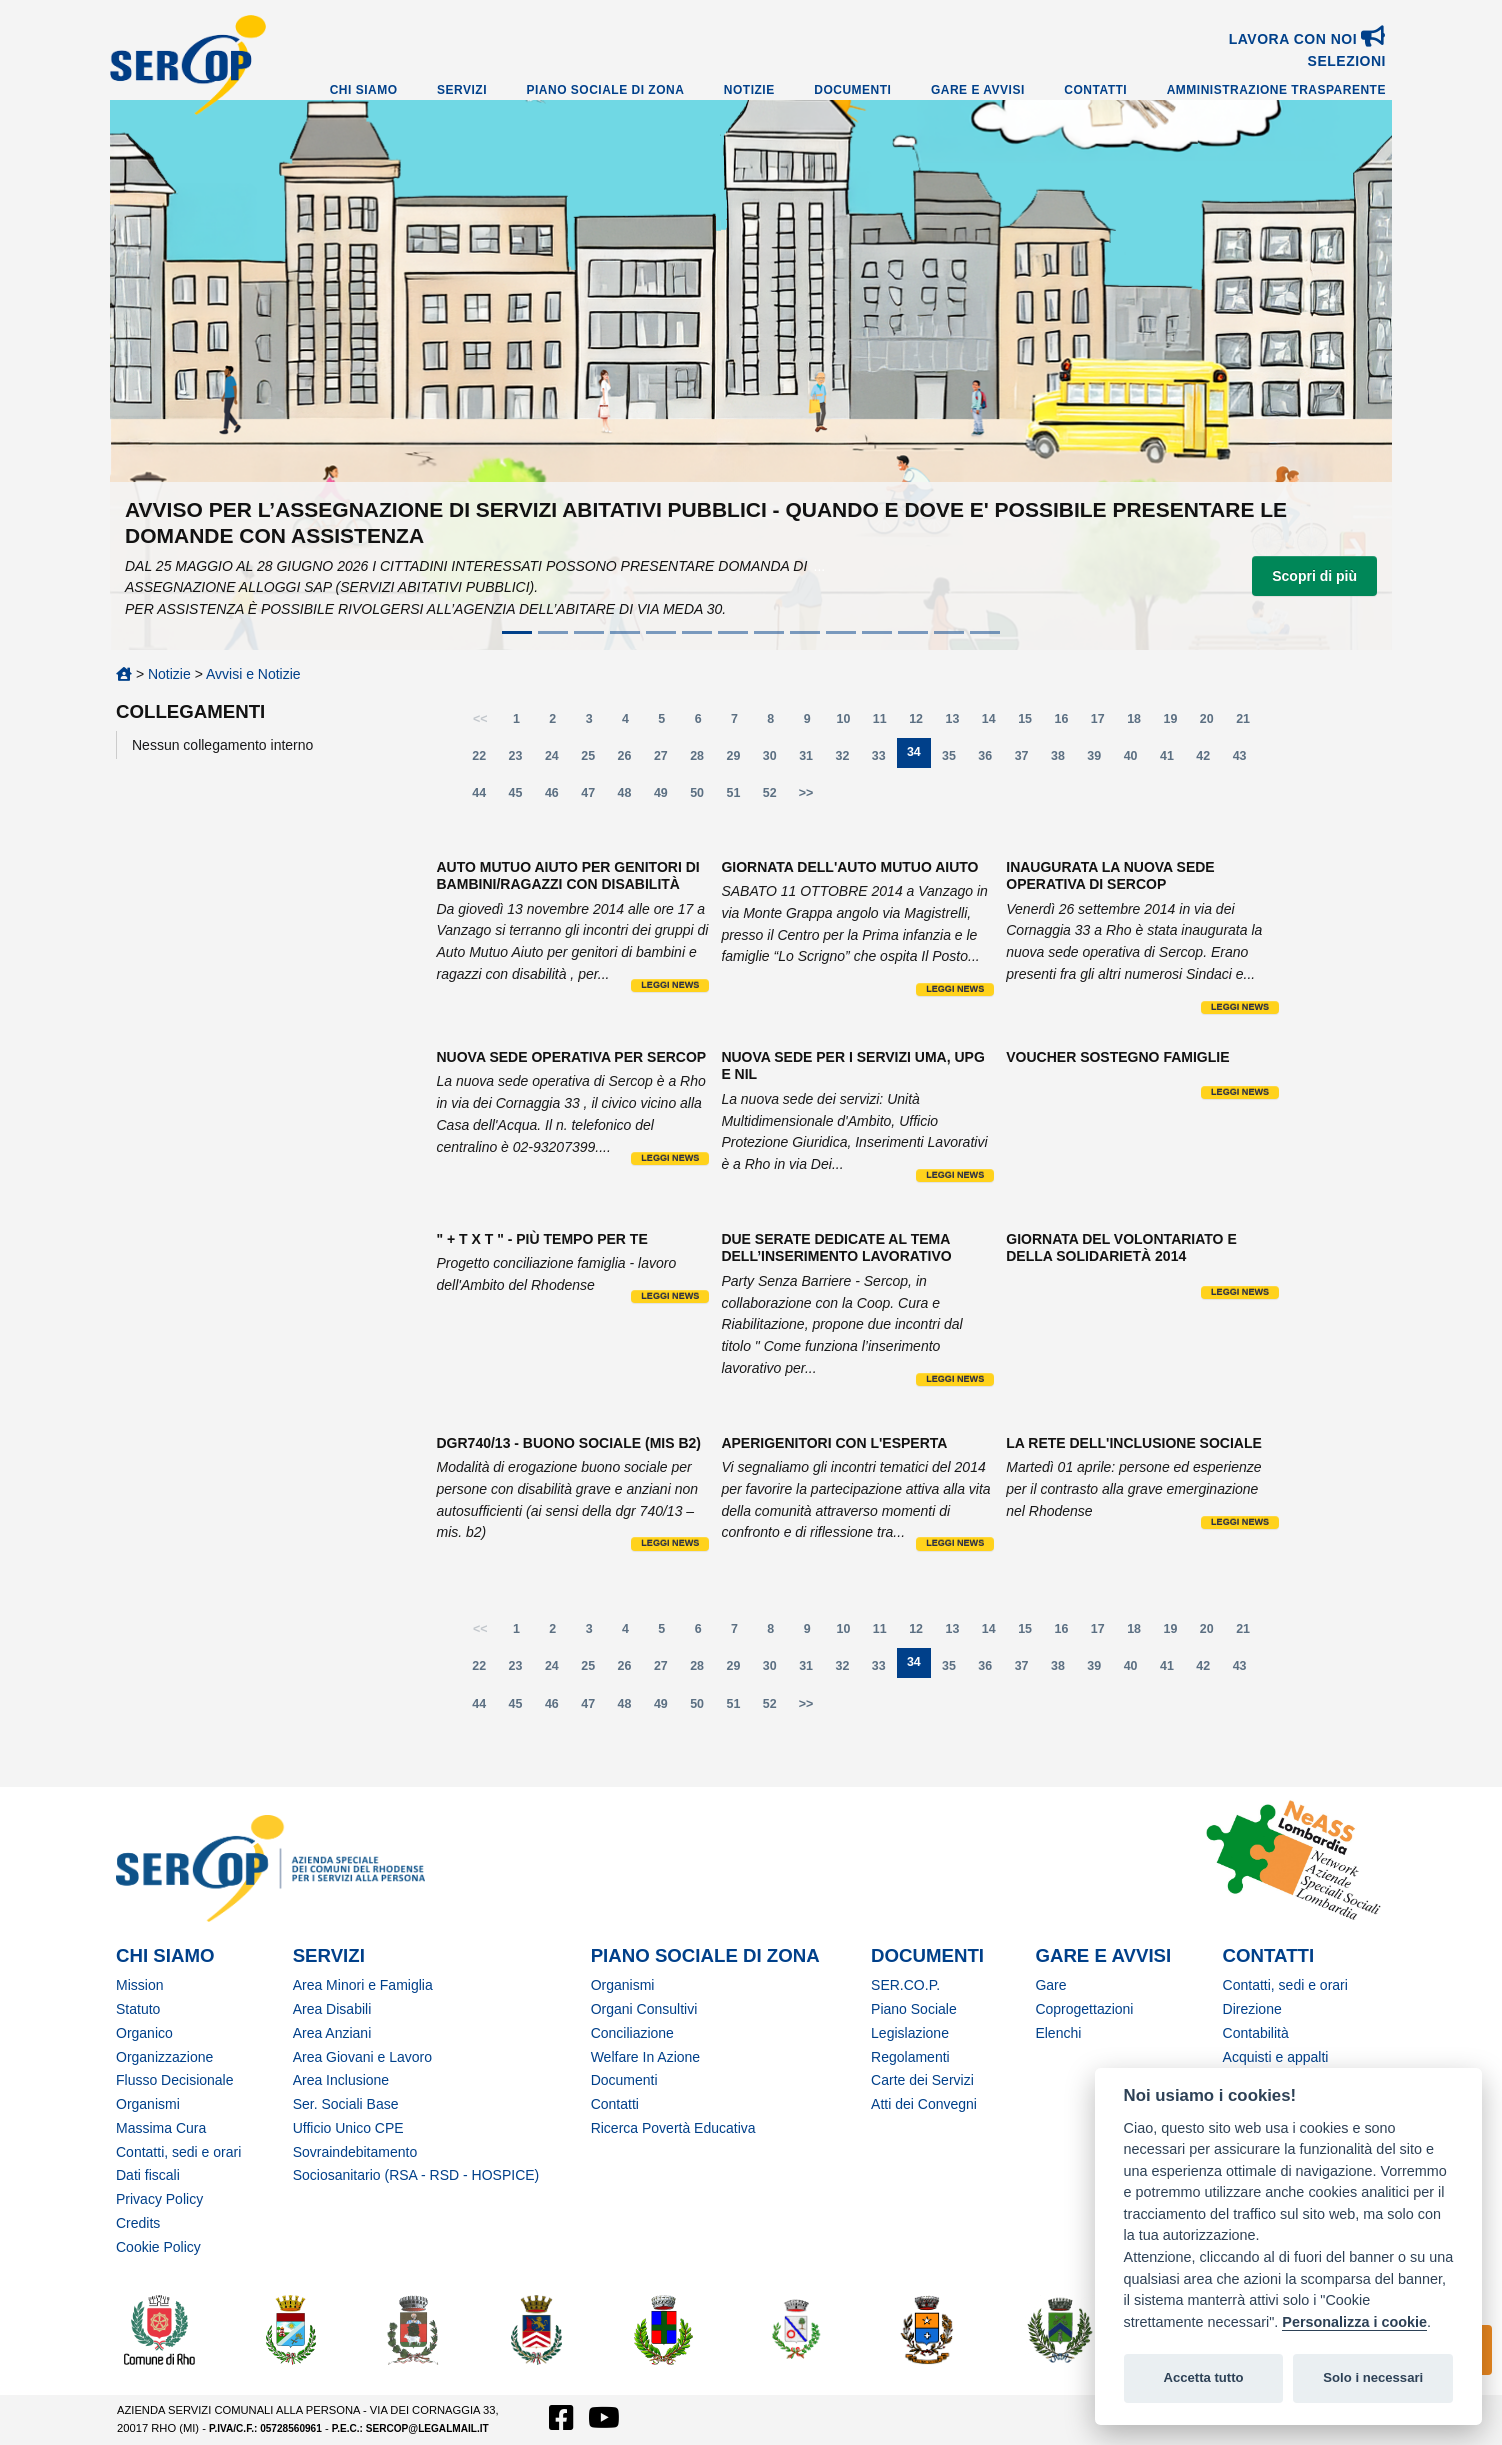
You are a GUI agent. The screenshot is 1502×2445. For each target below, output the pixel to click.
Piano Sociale (914, 2009)
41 (1173, 760)
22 (485, 760)
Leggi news (670, 985)
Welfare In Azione (645, 2057)
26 (631, 760)
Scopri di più (1314, 576)
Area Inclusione (341, 2080)
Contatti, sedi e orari (178, 2152)
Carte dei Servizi (922, 2080)
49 (667, 797)
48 (631, 797)
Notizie (749, 90)
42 (1209, 760)
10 (850, 723)
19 (1176, 723)
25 (594, 760)
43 (1246, 760)
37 (1028, 760)
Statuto (138, 2009)
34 (919, 756)
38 (1064, 760)
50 (703, 797)
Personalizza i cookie (1354, 2322)
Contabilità (1256, 2033)
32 (849, 760)
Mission (139, 1985)
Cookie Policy (158, 2247)
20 (1213, 723)
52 (776, 797)
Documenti (852, 90)
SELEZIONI (1347, 61)
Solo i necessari (1373, 2377)
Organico (144, 2033)
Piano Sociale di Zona (606, 90)
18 (1140, 723)
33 (885, 760)
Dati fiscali (148, 2175)
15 (1031, 723)
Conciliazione (632, 2033)
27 (667, 760)
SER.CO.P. (905, 1985)
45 (522, 797)
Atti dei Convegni (924, 2104)
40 (1137, 760)
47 (594, 797)
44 (485, 797)
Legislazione (910, 2033)
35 (955, 760)
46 (558, 797)
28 (703, 760)
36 (991, 760)
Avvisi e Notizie (253, 674)
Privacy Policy (159, 2199)
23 (522, 760)
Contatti (1095, 90)
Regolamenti (910, 2057)
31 (812, 760)
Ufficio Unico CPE (348, 2128)
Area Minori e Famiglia (363, 1985)
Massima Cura (161, 2128)
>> (806, 793)
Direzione (1252, 2009)
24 (558, 760)
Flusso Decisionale (175, 2080)
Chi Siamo (364, 90)
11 (886, 723)
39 (1100, 760)
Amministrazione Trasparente (1276, 90)
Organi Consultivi (644, 2009)
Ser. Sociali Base (346, 2104)
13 (959, 723)
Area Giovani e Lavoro (362, 2057)
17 (1104, 723)
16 (1067, 723)
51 (740, 797)
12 (922, 723)
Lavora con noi (1307, 39)
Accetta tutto (1203, 2377)
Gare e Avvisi (978, 90)
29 (740, 760)
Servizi (462, 90)
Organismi (148, 2104)
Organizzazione (164, 2057)
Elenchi (1058, 2033)
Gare (1050, 1985)
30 (776, 760)
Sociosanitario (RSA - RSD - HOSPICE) (416, 2175)
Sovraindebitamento (355, 2152)
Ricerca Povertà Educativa (673, 2128)
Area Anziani (332, 2033)
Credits (138, 2223)
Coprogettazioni (1084, 2009)
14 (995, 723)
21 (1249, 723)
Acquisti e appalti (1276, 2057)
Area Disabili (332, 2009)
